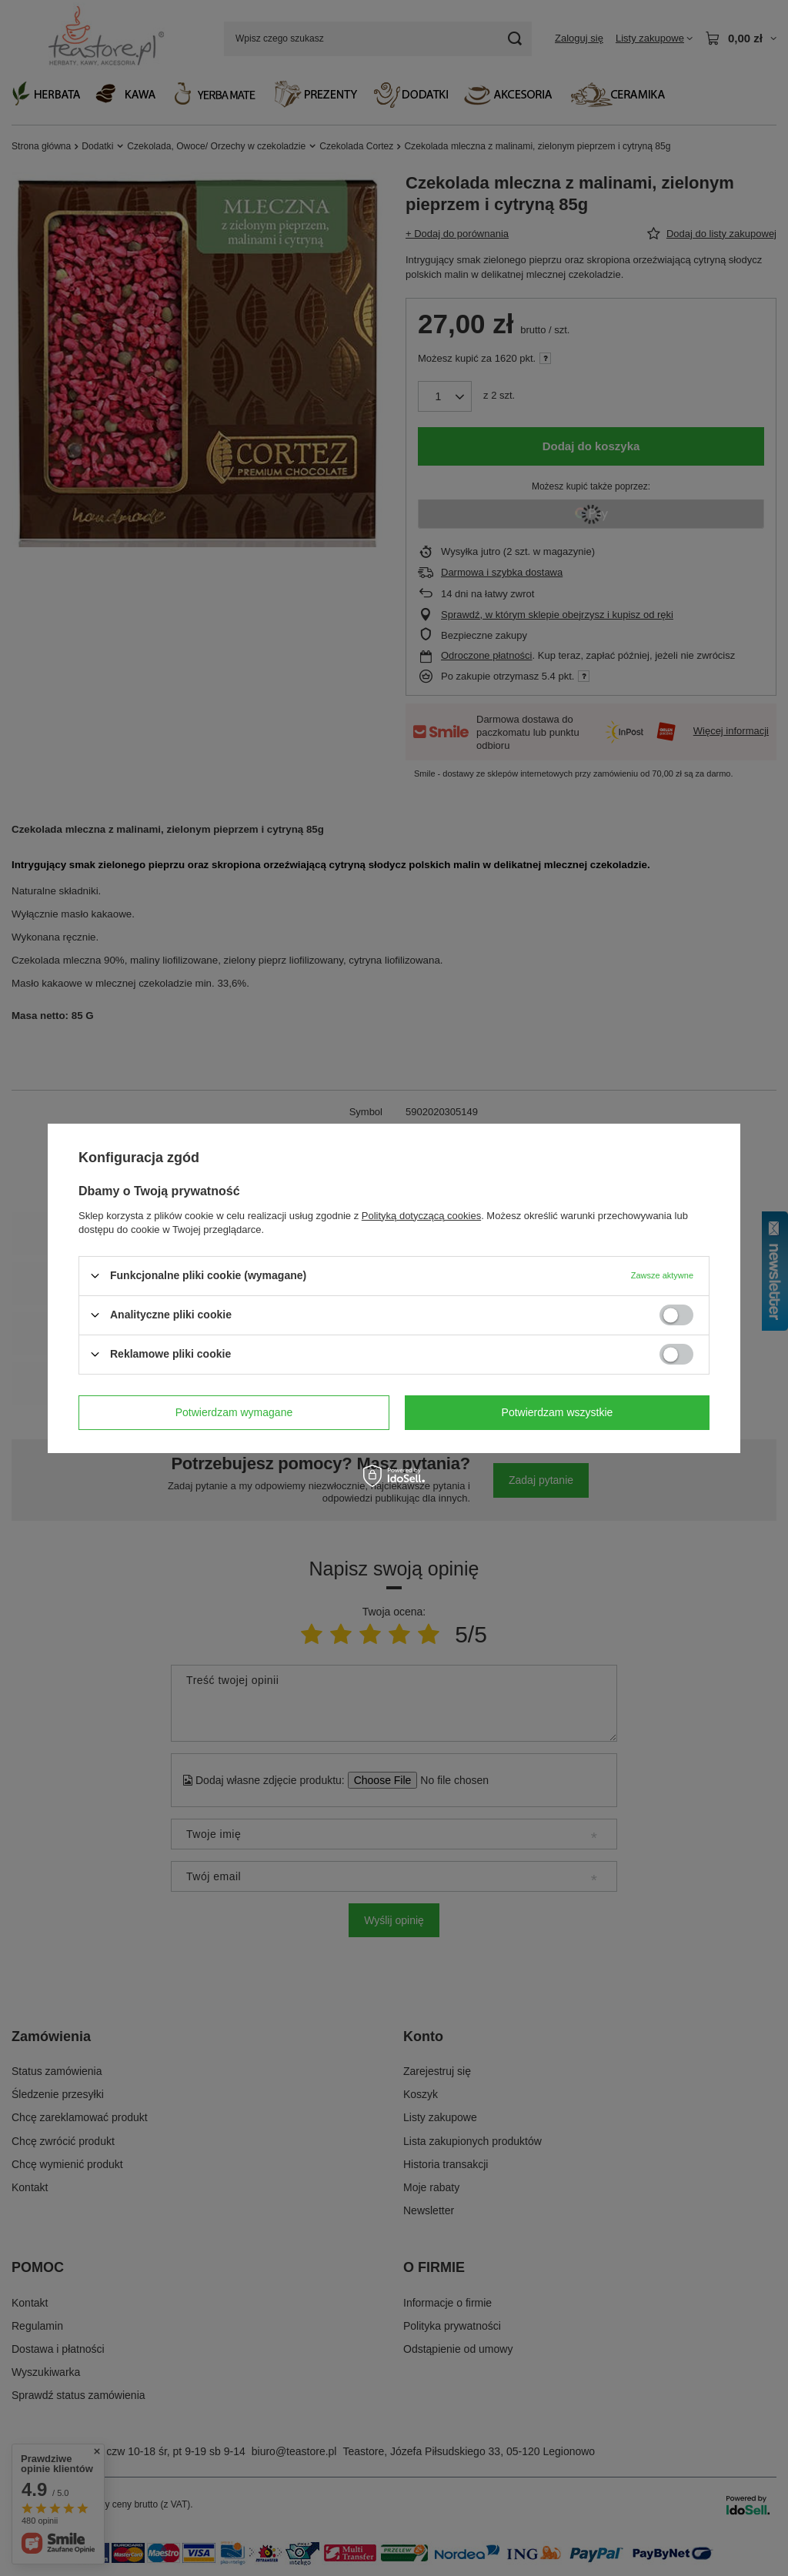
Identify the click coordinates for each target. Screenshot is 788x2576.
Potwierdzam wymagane (234, 1412)
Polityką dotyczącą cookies (421, 1215)
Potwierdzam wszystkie (557, 1412)
